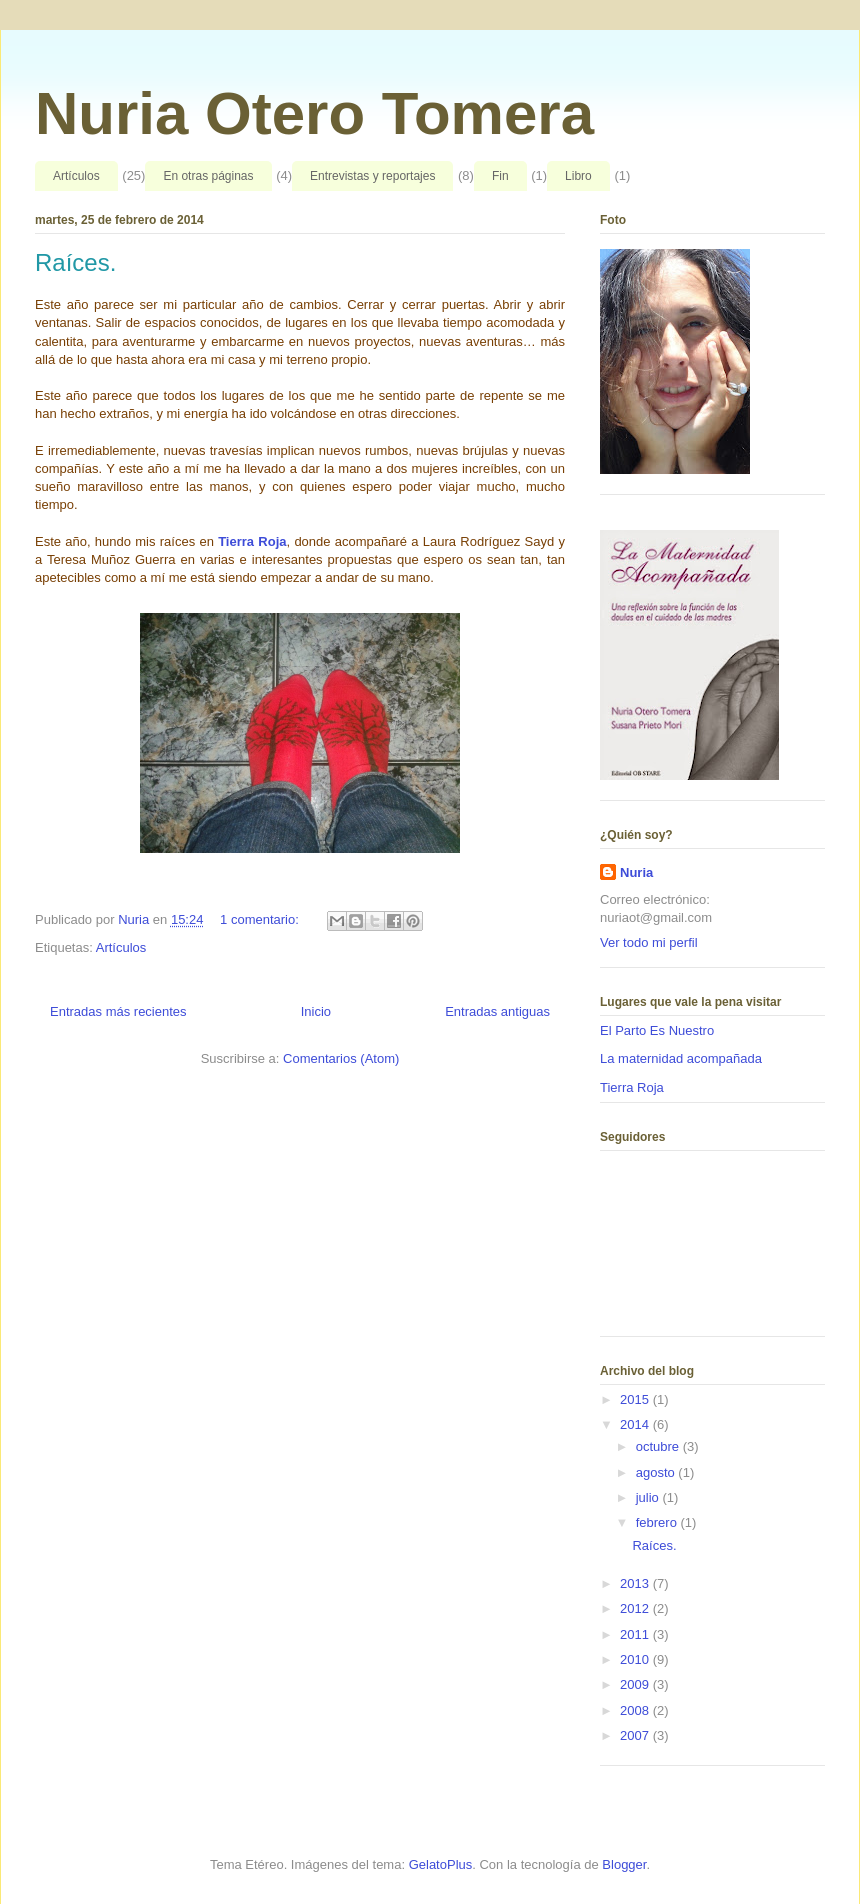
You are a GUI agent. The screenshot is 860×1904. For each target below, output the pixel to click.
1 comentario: (261, 919)
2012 (636, 1608)
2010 (636, 1659)
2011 (636, 1634)
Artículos (76, 176)
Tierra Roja (252, 541)
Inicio (316, 1011)
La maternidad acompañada (681, 1058)
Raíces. (75, 262)
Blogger (624, 1864)
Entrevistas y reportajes (372, 176)
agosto (657, 1472)
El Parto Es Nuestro (657, 1030)
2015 (636, 1399)
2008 (636, 1710)
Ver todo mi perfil (649, 942)
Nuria (636, 872)
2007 (636, 1735)
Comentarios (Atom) (341, 1058)
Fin (500, 176)
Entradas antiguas (497, 1011)
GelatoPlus (441, 1864)
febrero (658, 1522)
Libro (578, 176)
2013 (636, 1583)
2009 (636, 1684)
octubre (659, 1446)
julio (649, 1497)
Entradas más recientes (118, 1011)
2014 (636, 1424)
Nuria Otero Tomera (314, 113)
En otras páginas (208, 176)
